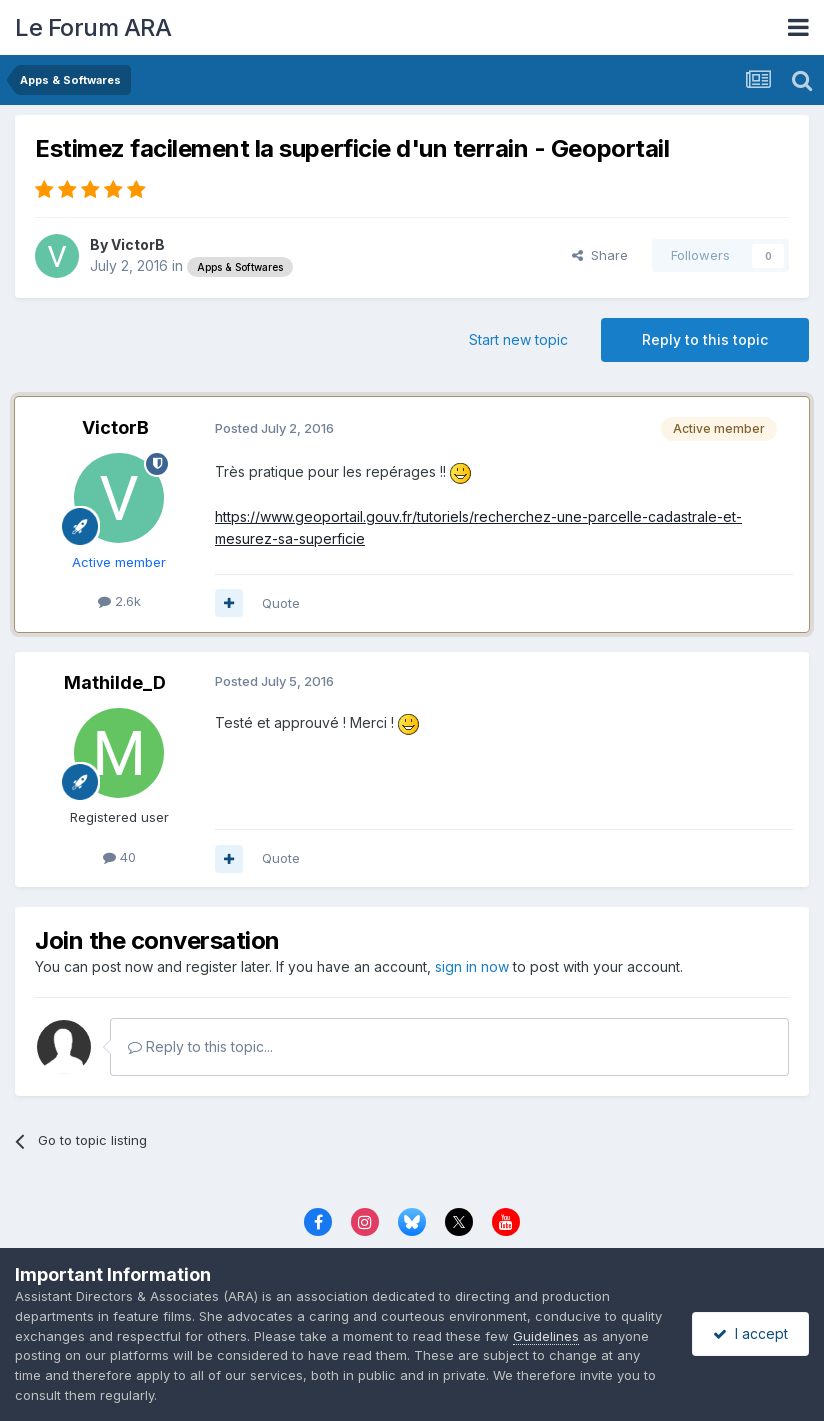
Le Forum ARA (93, 27)
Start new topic (518, 339)
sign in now (472, 966)
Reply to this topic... (200, 1046)
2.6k (119, 601)
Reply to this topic (705, 339)
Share (600, 255)
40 (119, 857)
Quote (281, 603)
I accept (750, 1333)
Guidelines (546, 1336)
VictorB (138, 244)
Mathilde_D (115, 682)
